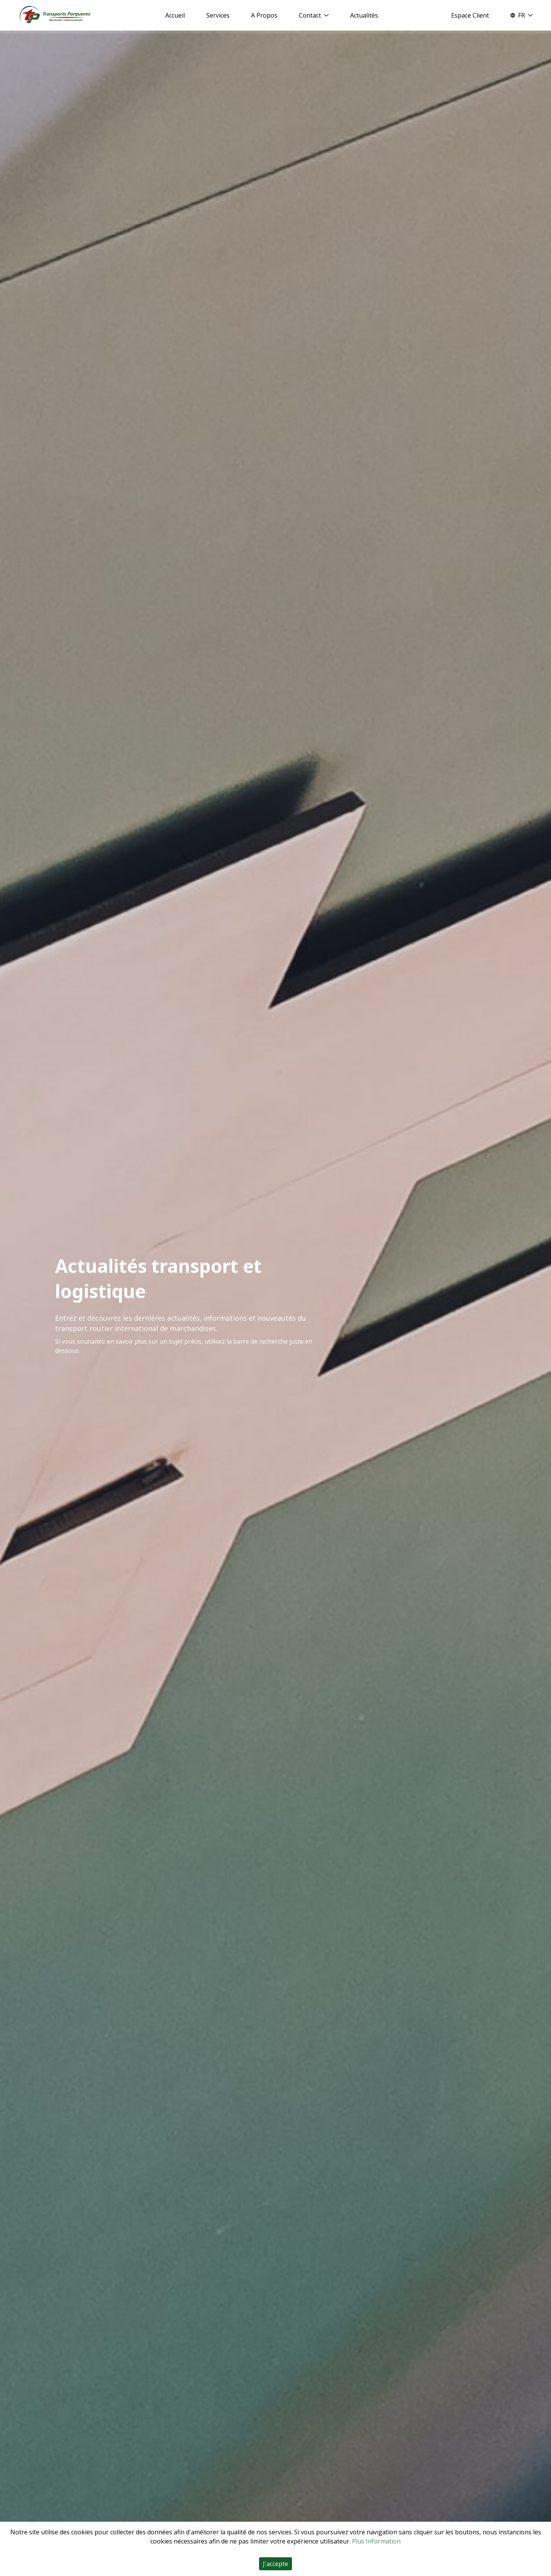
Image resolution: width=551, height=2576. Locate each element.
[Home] (55, 15)
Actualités (364, 15)
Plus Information (376, 2541)
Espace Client (470, 15)
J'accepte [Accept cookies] (275, 2564)
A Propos (264, 15)
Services (218, 15)
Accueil (175, 15)
